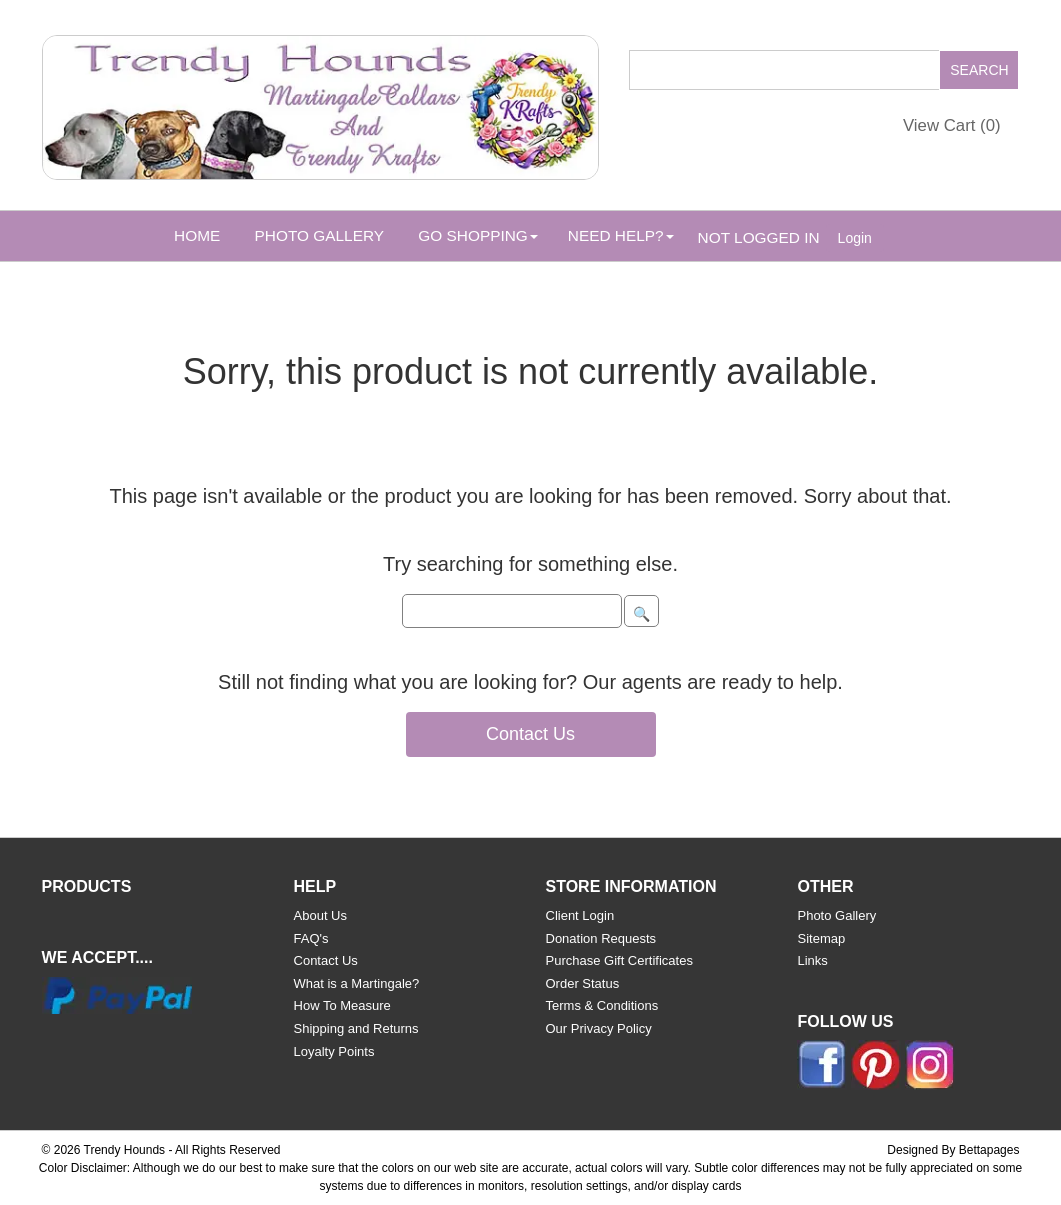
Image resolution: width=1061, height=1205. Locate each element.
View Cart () (952, 125)
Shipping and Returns (356, 1028)
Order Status (583, 983)
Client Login (580, 915)
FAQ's (311, 938)
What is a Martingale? (357, 983)
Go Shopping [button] (477, 235)
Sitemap (821, 938)
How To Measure (342, 1005)
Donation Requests (601, 938)
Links (812, 960)
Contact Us (530, 734)
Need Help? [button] (621, 235)
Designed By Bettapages (953, 1150)
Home (197, 235)
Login (855, 238)
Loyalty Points (334, 1051)
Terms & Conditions (602, 1005)
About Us (320, 915)
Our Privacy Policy (599, 1028)
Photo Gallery (319, 235)
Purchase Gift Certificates (619, 960)
